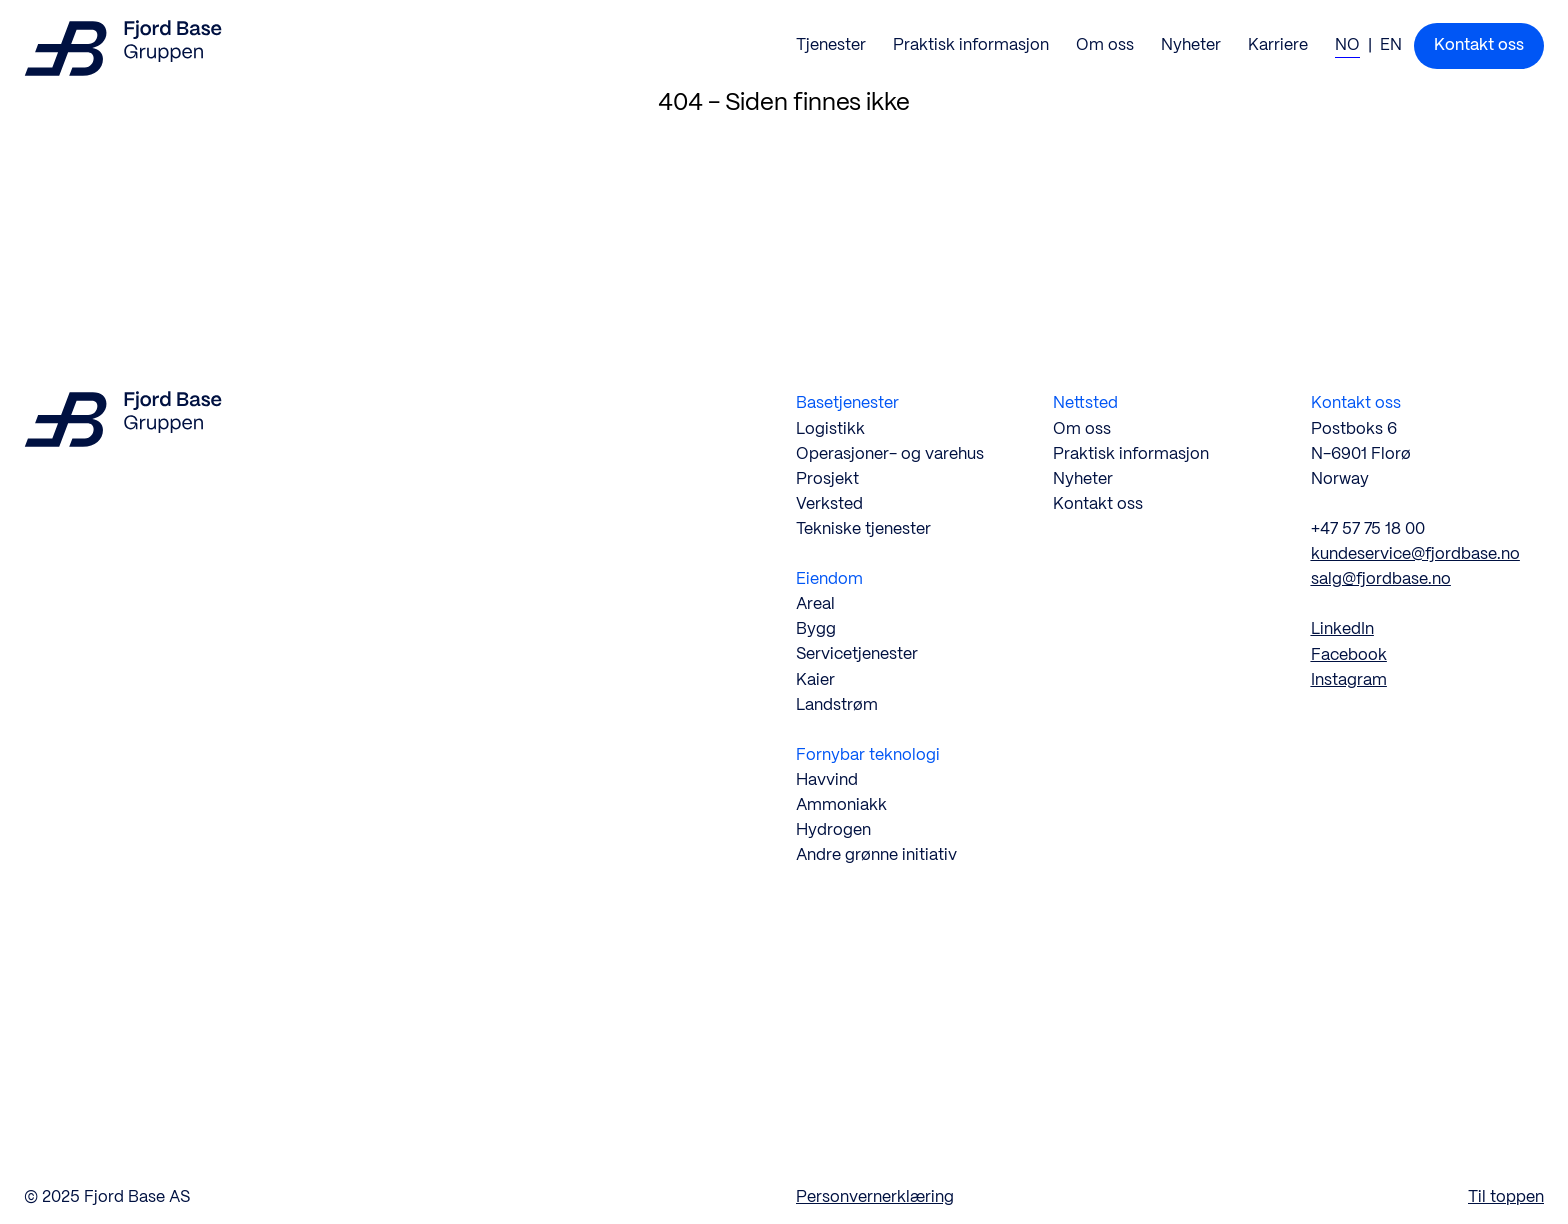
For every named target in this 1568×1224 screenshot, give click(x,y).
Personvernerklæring (875, 1197)
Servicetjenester (857, 654)
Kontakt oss (1098, 504)
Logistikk (830, 429)
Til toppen (1506, 1197)
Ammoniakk (841, 805)
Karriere (1278, 45)
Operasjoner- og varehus (890, 454)
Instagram (1349, 680)
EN (1391, 45)
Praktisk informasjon (1131, 454)
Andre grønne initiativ (876, 855)
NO (1347, 45)
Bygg (816, 629)
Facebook (1349, 655)
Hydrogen (833, 830)
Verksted (829, 504)
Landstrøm (837, 705)
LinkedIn (1342, 629)
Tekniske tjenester (863, 529)
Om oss (1082, 429)
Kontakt (1479, 45)
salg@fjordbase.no (1381, 579)
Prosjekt (827, 479)
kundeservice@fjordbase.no (1415, 554)
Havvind (827, 780)
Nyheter (1191, 45)
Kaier (815, 680)
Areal (815, 604)
